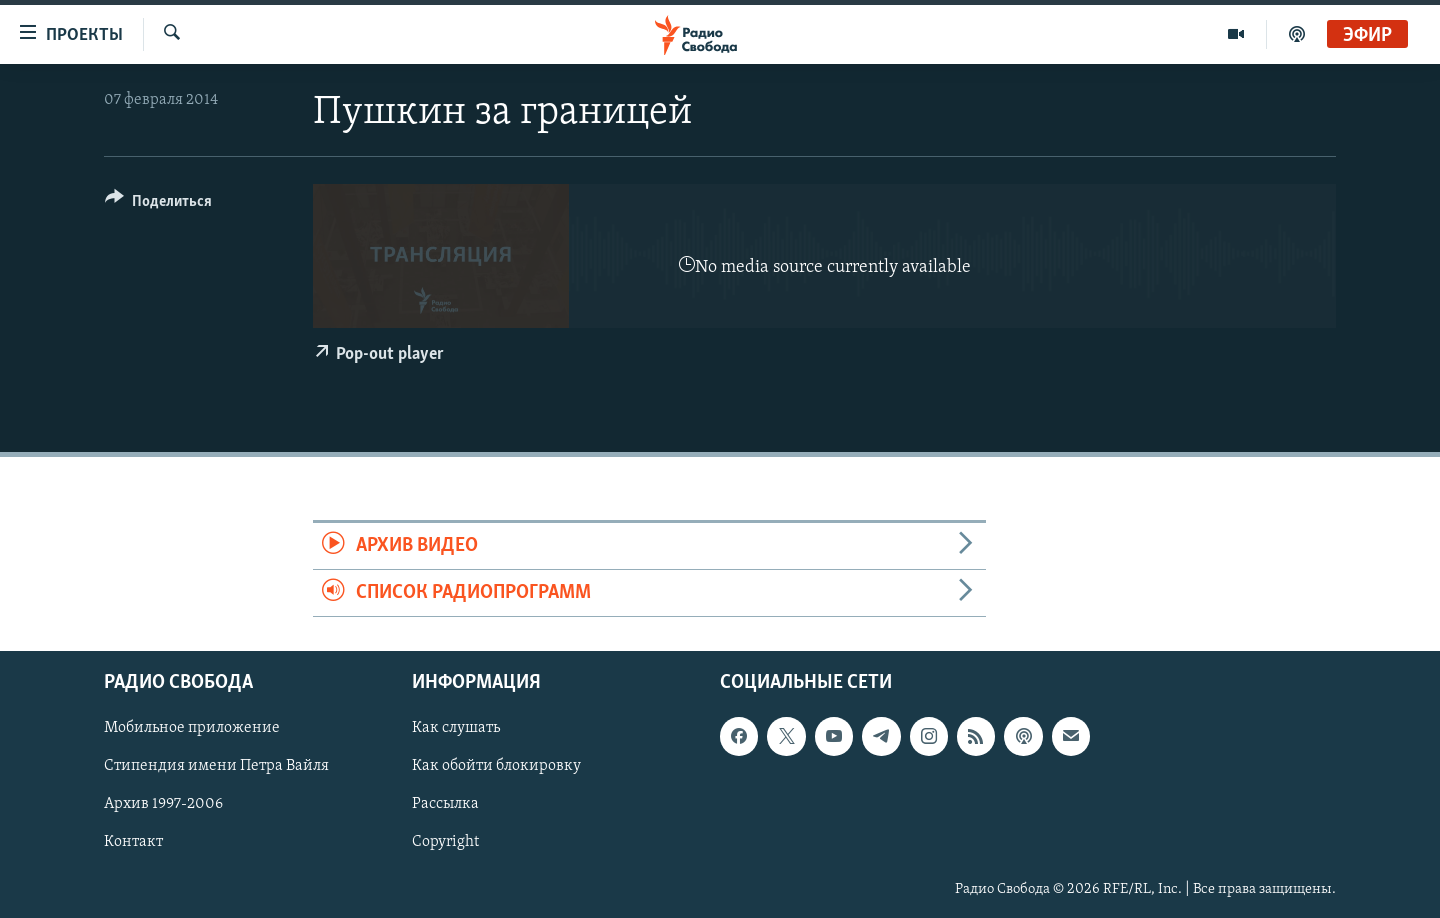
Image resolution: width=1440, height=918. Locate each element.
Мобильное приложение (192, 729)
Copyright (445, 843)
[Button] (158, 204)
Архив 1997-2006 (163, 805)
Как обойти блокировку (496, 767)
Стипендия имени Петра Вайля (216, 767)
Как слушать (456, 729)
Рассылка (445, 805)
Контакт (133, 843)
